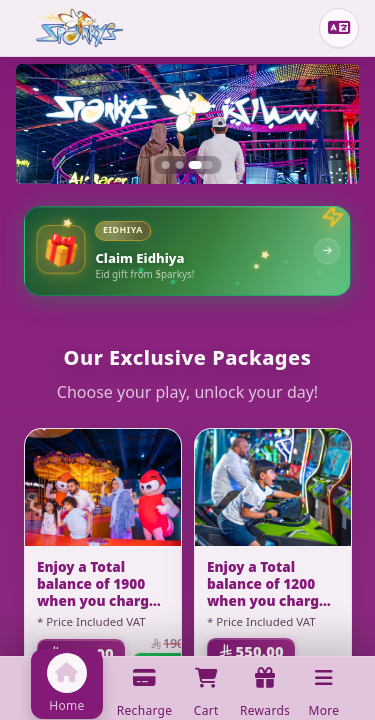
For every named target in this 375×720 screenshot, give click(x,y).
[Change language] (339, 28)
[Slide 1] (166, 165)
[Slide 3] (201, 165)
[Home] (74, 28)
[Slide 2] (180, 165)
